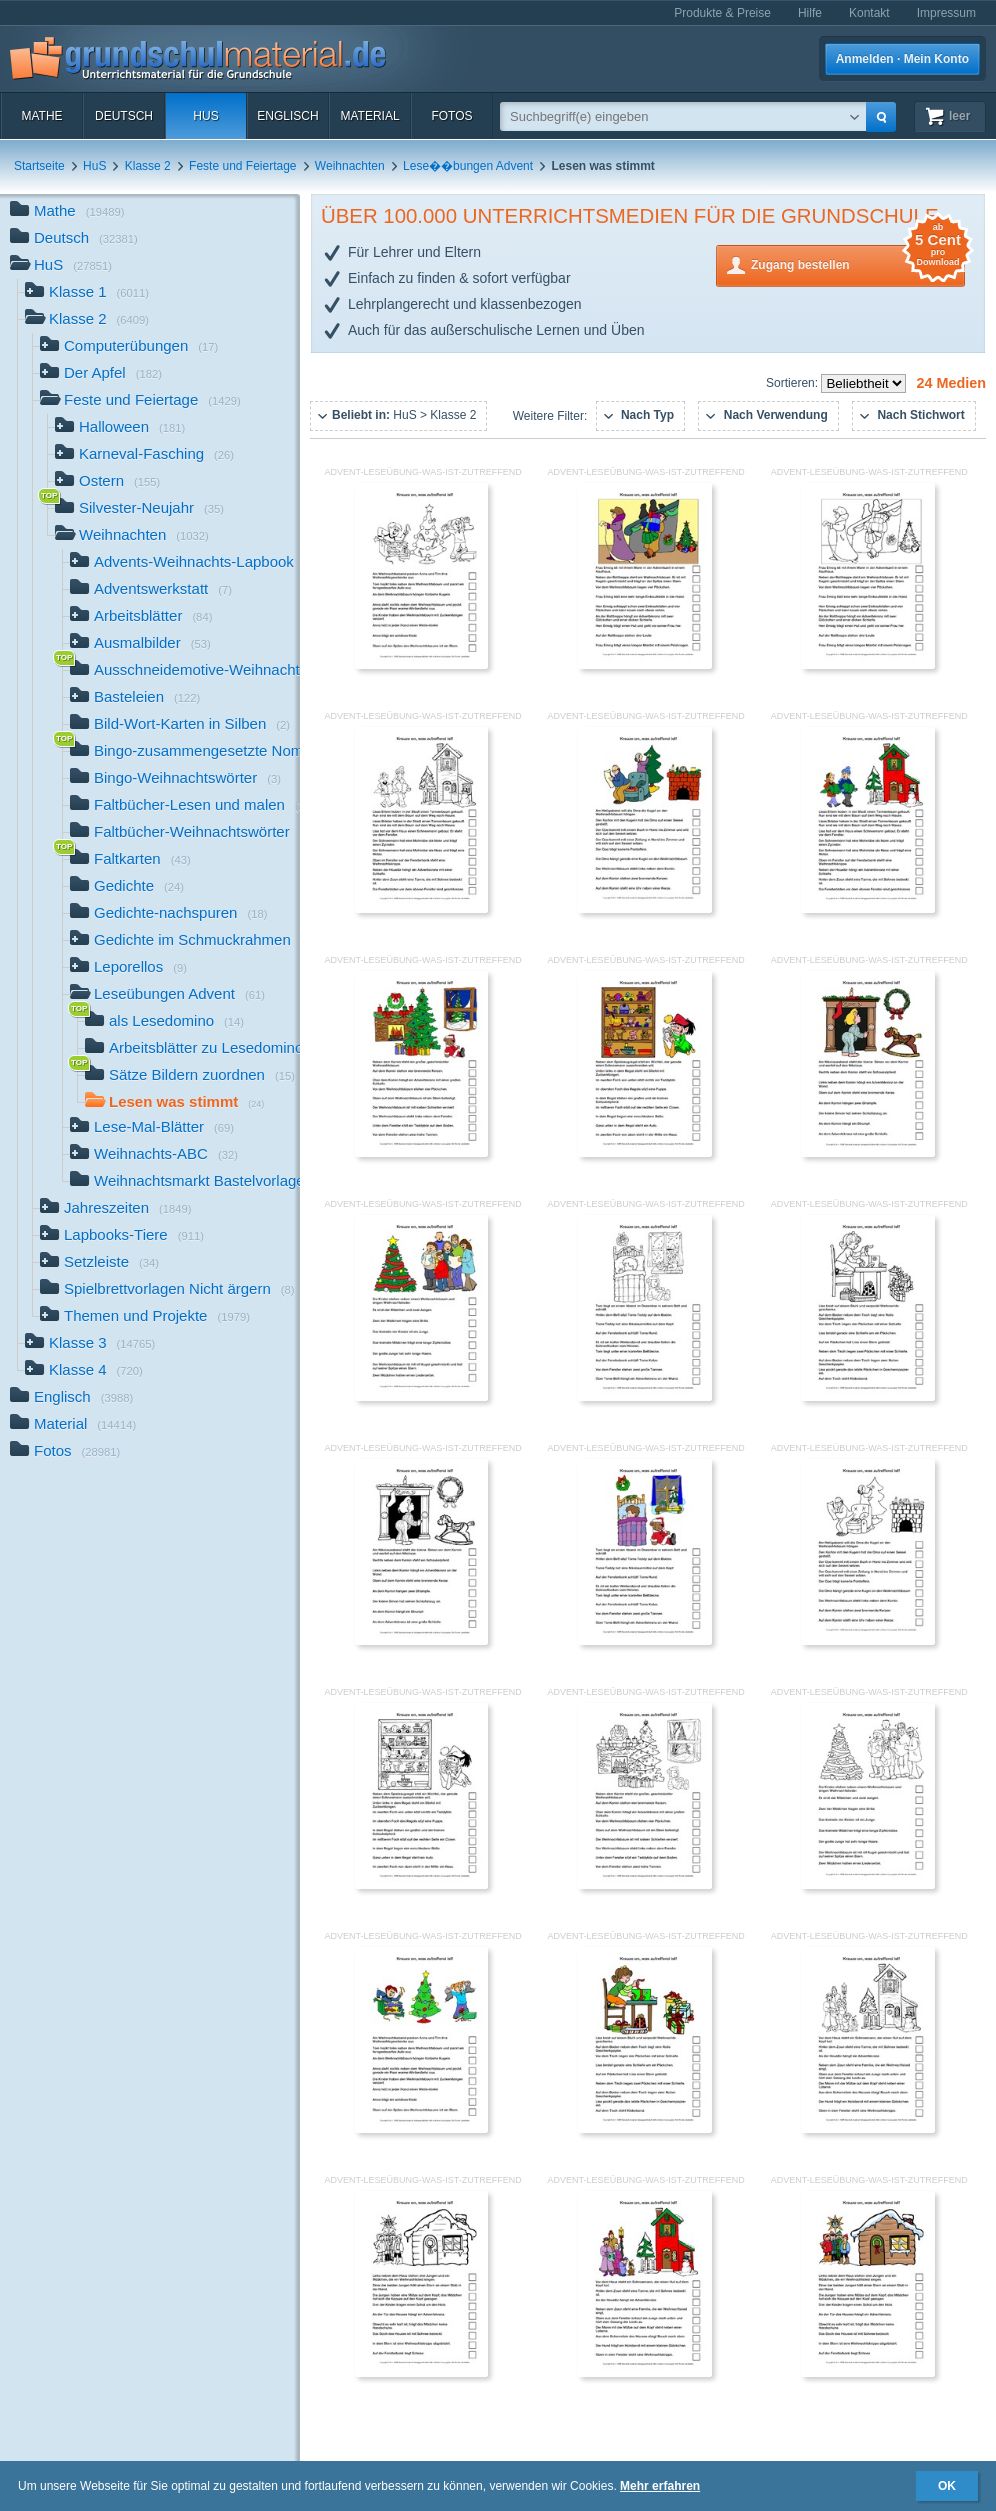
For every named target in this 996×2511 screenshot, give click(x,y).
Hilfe (810, 13)
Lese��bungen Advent (468, 166)
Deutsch (124, 116)
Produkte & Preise (722, 13)
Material (369, 116)
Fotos (451, 116)
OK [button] (947, 2486)
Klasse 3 (90, 1344)
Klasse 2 (148, 166)
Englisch (287, 116)
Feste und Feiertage (242, 166)
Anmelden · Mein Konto (902, 59)
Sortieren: (793, 383)
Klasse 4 (84, 1371)
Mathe (41, 116)
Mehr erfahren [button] (660, 2486)
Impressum (946, 13)
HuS (205, 116)
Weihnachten (350, 166)
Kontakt (869, 13)
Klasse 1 (87, 293)
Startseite (39, 166)
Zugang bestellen (858, 263)
